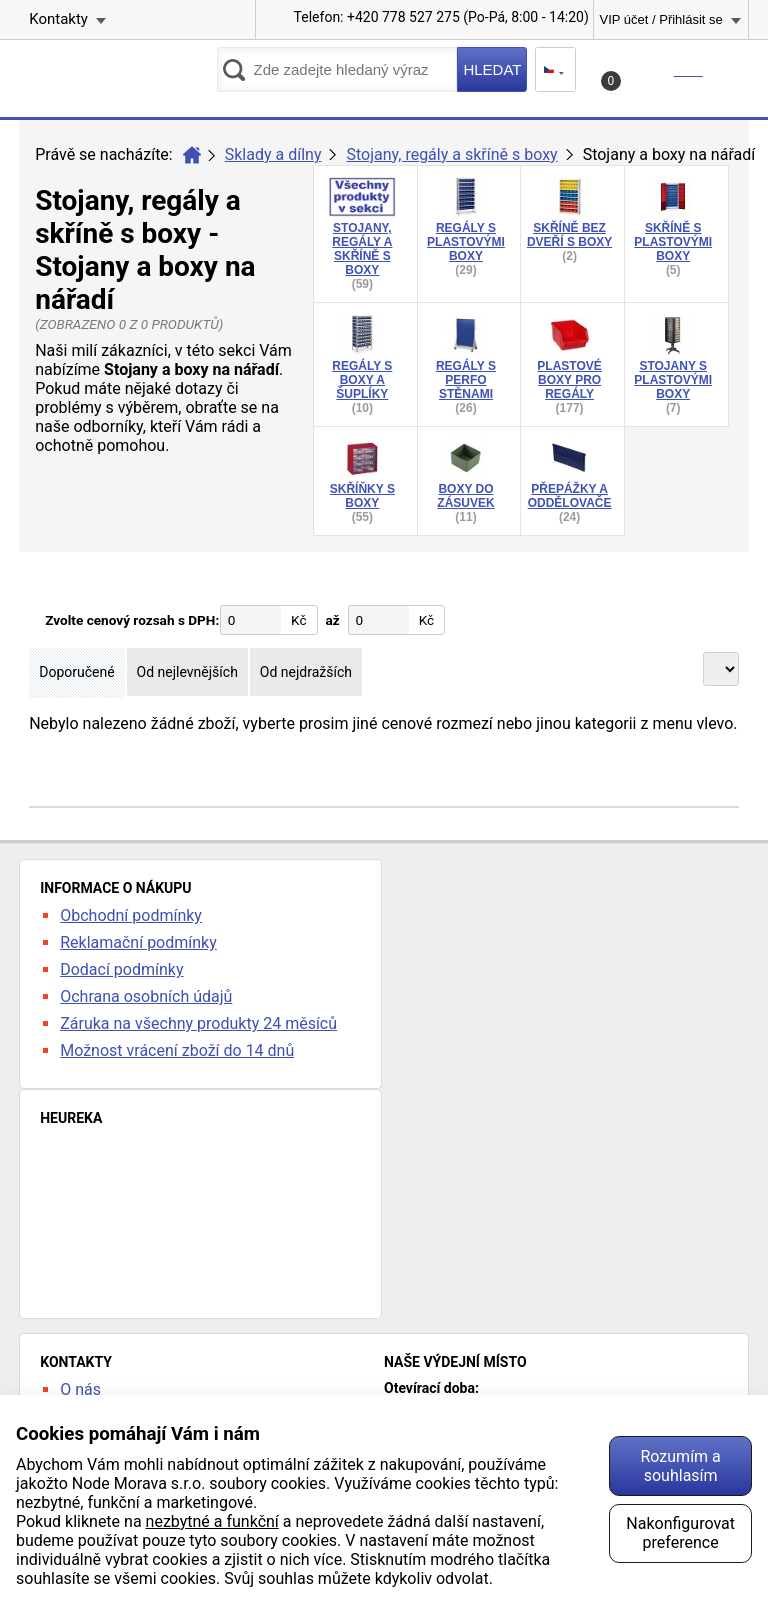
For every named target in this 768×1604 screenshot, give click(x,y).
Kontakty (58, 19)
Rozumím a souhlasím (680, 1466)
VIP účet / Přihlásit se (660, 19)
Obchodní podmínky (131, 915)
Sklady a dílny (273, 154)
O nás (80, 1389)
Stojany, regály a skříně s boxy (451, 154)
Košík (654, 76)
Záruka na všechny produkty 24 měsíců (198, 1023)
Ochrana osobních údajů (146, 996)
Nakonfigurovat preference (680, 1533)
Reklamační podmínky (138, 942)
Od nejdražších (306, 672)
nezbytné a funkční (212, 1521)
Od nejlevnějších (187, 672)
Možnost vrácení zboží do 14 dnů (177, 1050)
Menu (733, 70)
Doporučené (76, 672)
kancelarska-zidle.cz (118, 76)
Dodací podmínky (121, 969)
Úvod (192, 155)
